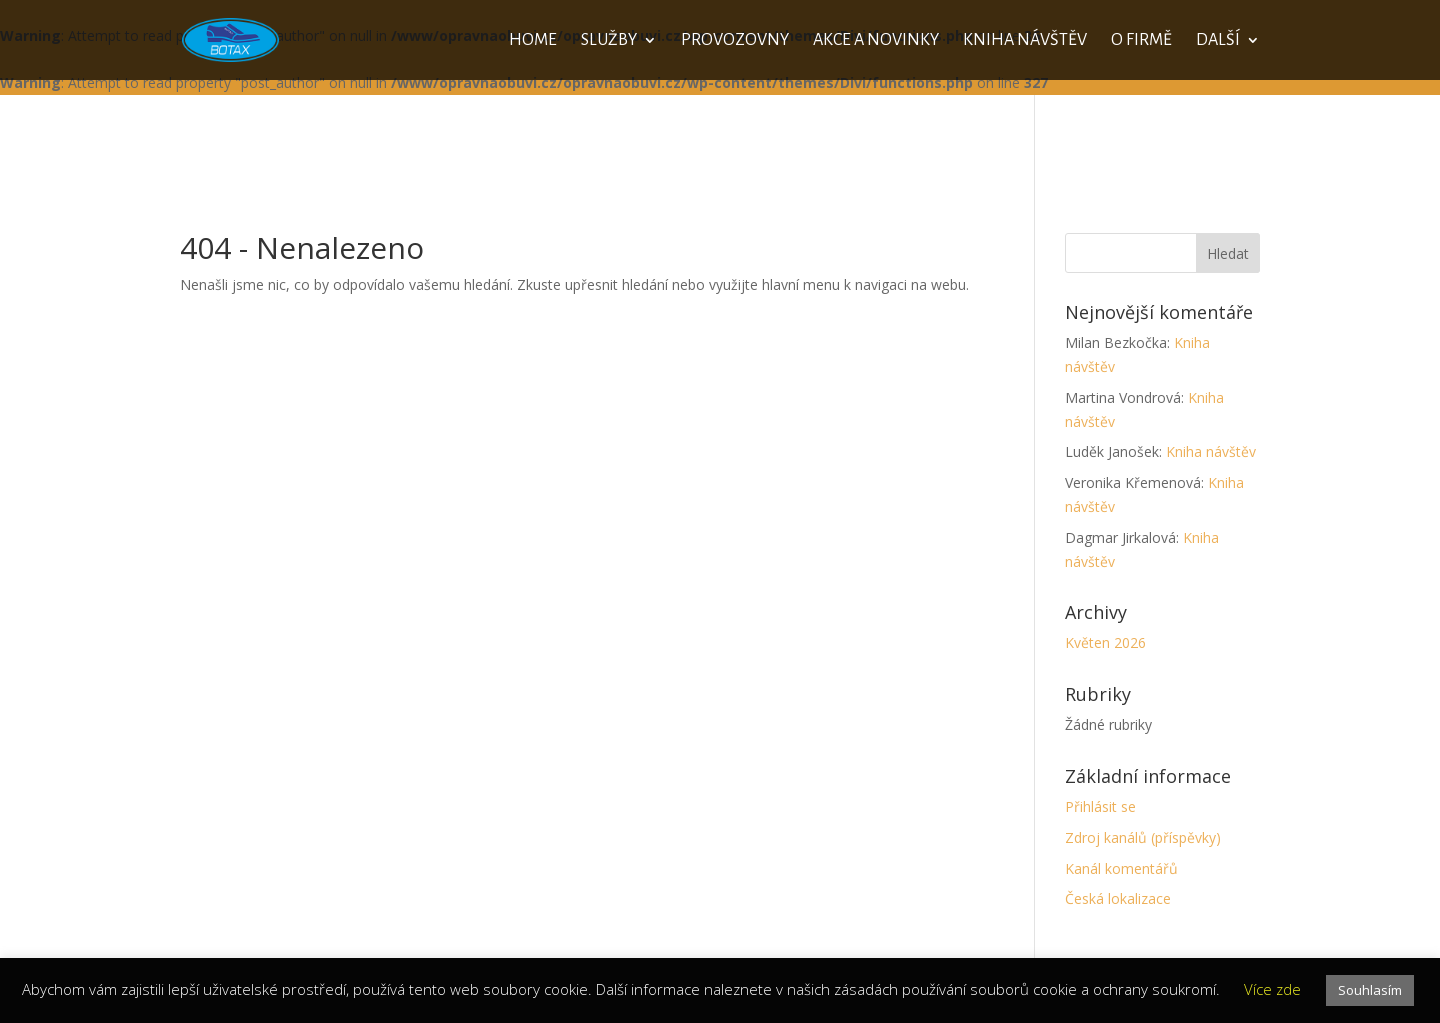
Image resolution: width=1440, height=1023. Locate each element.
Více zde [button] (1272, 989)
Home (533, 41)
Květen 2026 (1105, 642)
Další (1218, 41)
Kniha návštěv (1025, 41)
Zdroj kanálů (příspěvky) (1143, 837)
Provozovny (735, 41)
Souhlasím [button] (1370, 990)
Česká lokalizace (1118, 898)
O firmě (1141, 41)
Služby (609, 41)
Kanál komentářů (1121, 868)
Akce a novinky (876, 41)
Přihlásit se (1100, 806)
